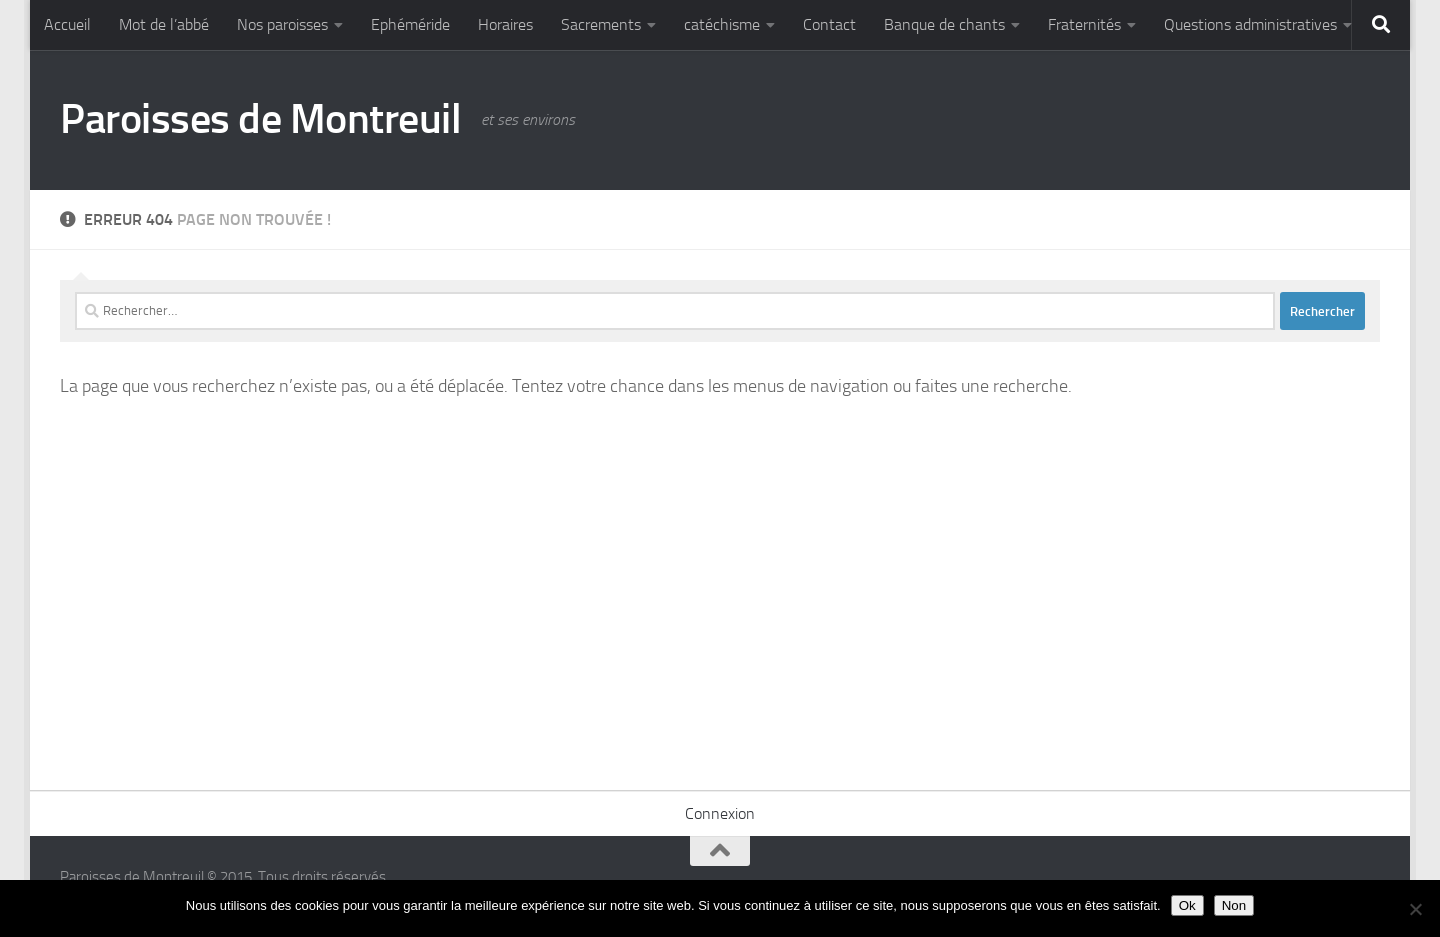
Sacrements (601, 24)
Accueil (67, 24)
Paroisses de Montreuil (260, 119)
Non (1234, 905)
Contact (829, 24)
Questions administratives (1250, 24)
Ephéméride (410, 24)
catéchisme (722, 24)
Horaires (505, 24)
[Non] (1415, 909)
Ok (1187, 905)
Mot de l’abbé (164, 24)
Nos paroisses (282, 24)
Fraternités (1084, 24)
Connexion (720, 813)
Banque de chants (944, 24)
